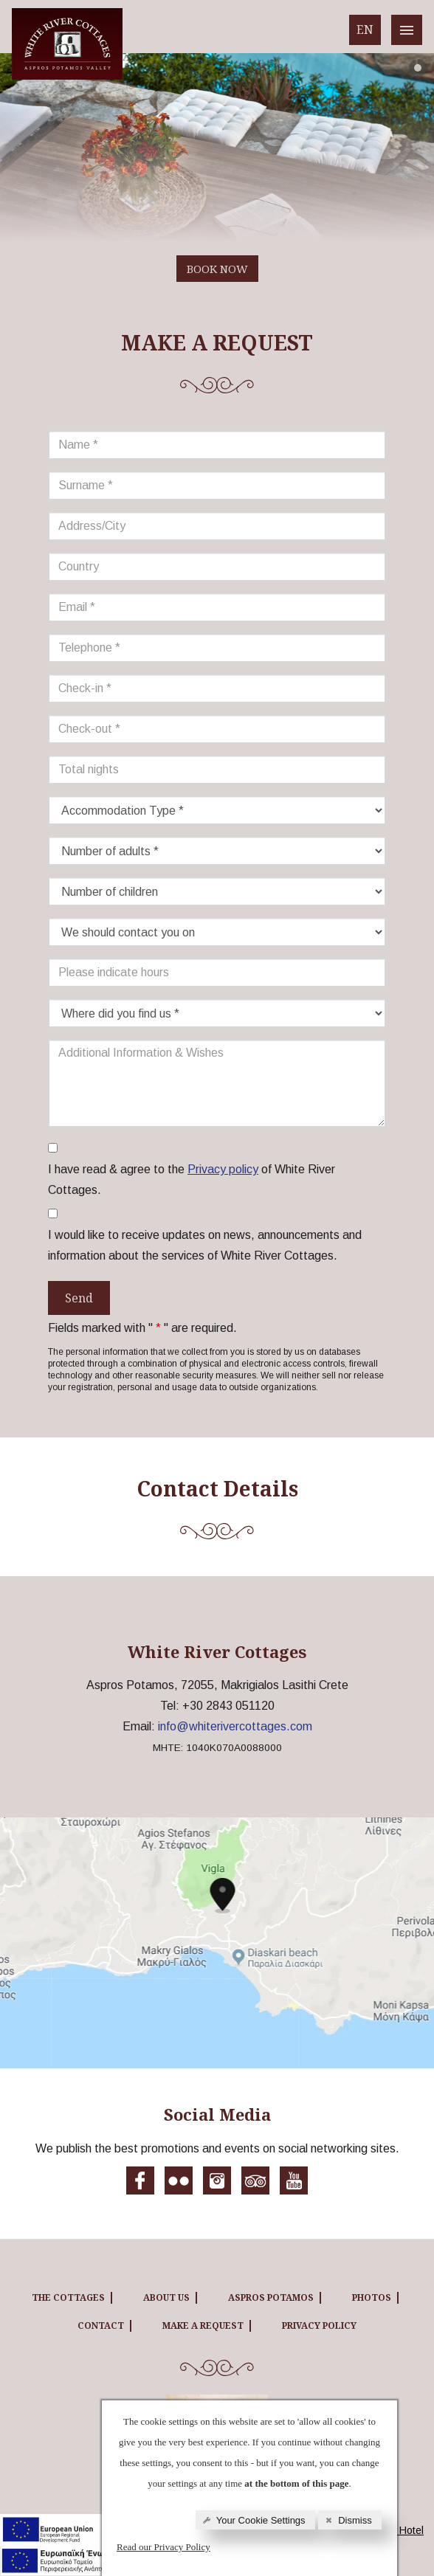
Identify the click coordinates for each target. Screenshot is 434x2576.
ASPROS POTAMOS (271, 2297)
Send (79, 1298)
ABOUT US (166, 2297)
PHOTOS (371, 2297)
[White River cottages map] (217, 1942)
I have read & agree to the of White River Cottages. (191, 1177)
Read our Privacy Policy (163, 2546)
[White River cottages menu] (406, 30)
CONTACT (101, 2325)
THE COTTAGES (68, 2297)
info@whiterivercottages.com (235, 1726)
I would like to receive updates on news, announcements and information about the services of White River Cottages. (205, 1245)
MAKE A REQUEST (203, 2325)
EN (364, 29)
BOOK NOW (217, 268)
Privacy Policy (319, 2325)
